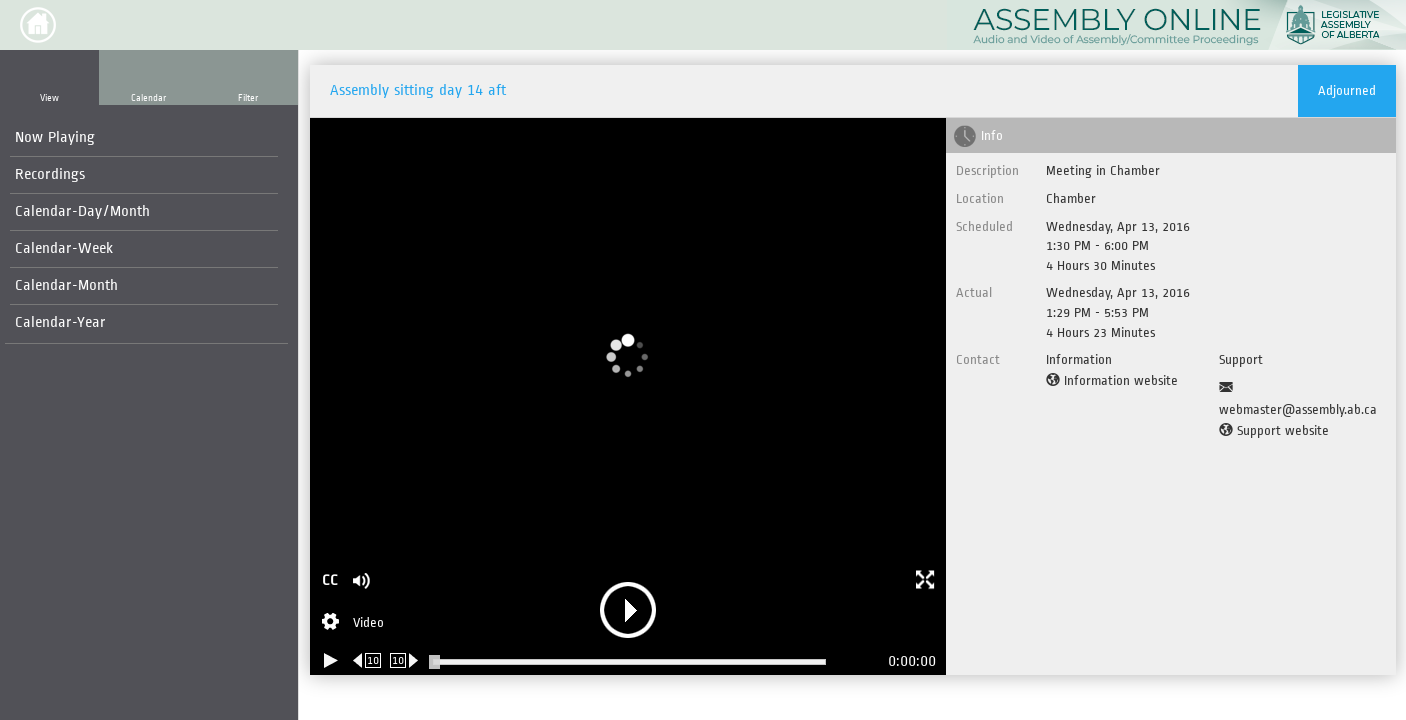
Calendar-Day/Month (82, 211)
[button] (38, 25)
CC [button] (330, 580)
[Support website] (1274, 431)
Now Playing (55, 137)
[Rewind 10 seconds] (367, 660)
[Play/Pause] (331, 660)
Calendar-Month (66, 285)
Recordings (50, 174)
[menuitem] (144, 138)
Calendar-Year (60, 322)
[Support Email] (1303, 399)
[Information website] (1112, 381)
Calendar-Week (64, 248)
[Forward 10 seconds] (404, 660)
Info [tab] (992, 135)
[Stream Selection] (353, 624)
